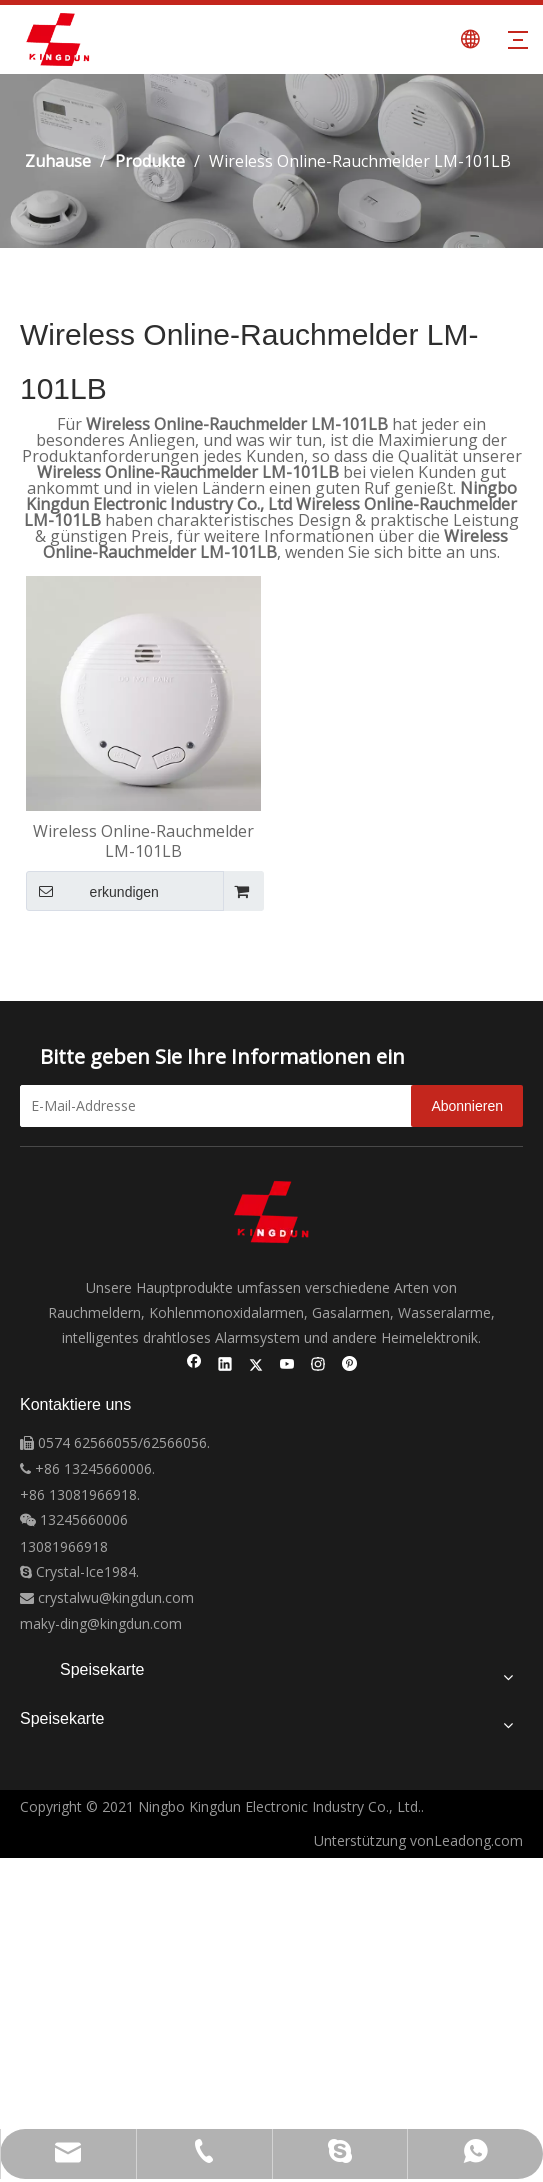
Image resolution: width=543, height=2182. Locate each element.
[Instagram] (318, 1365)
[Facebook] (194, 1365)
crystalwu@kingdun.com (107, 1597)
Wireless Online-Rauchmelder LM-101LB (143, 841)
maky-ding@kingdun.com (101, 1623)
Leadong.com (478, 1840)
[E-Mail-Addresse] (231, 1106)
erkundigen (92, 891)
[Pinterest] (349, 1365)
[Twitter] (256, 1365)
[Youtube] (287, 1365)
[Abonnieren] (467, 1106)
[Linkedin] (225, 1365)
